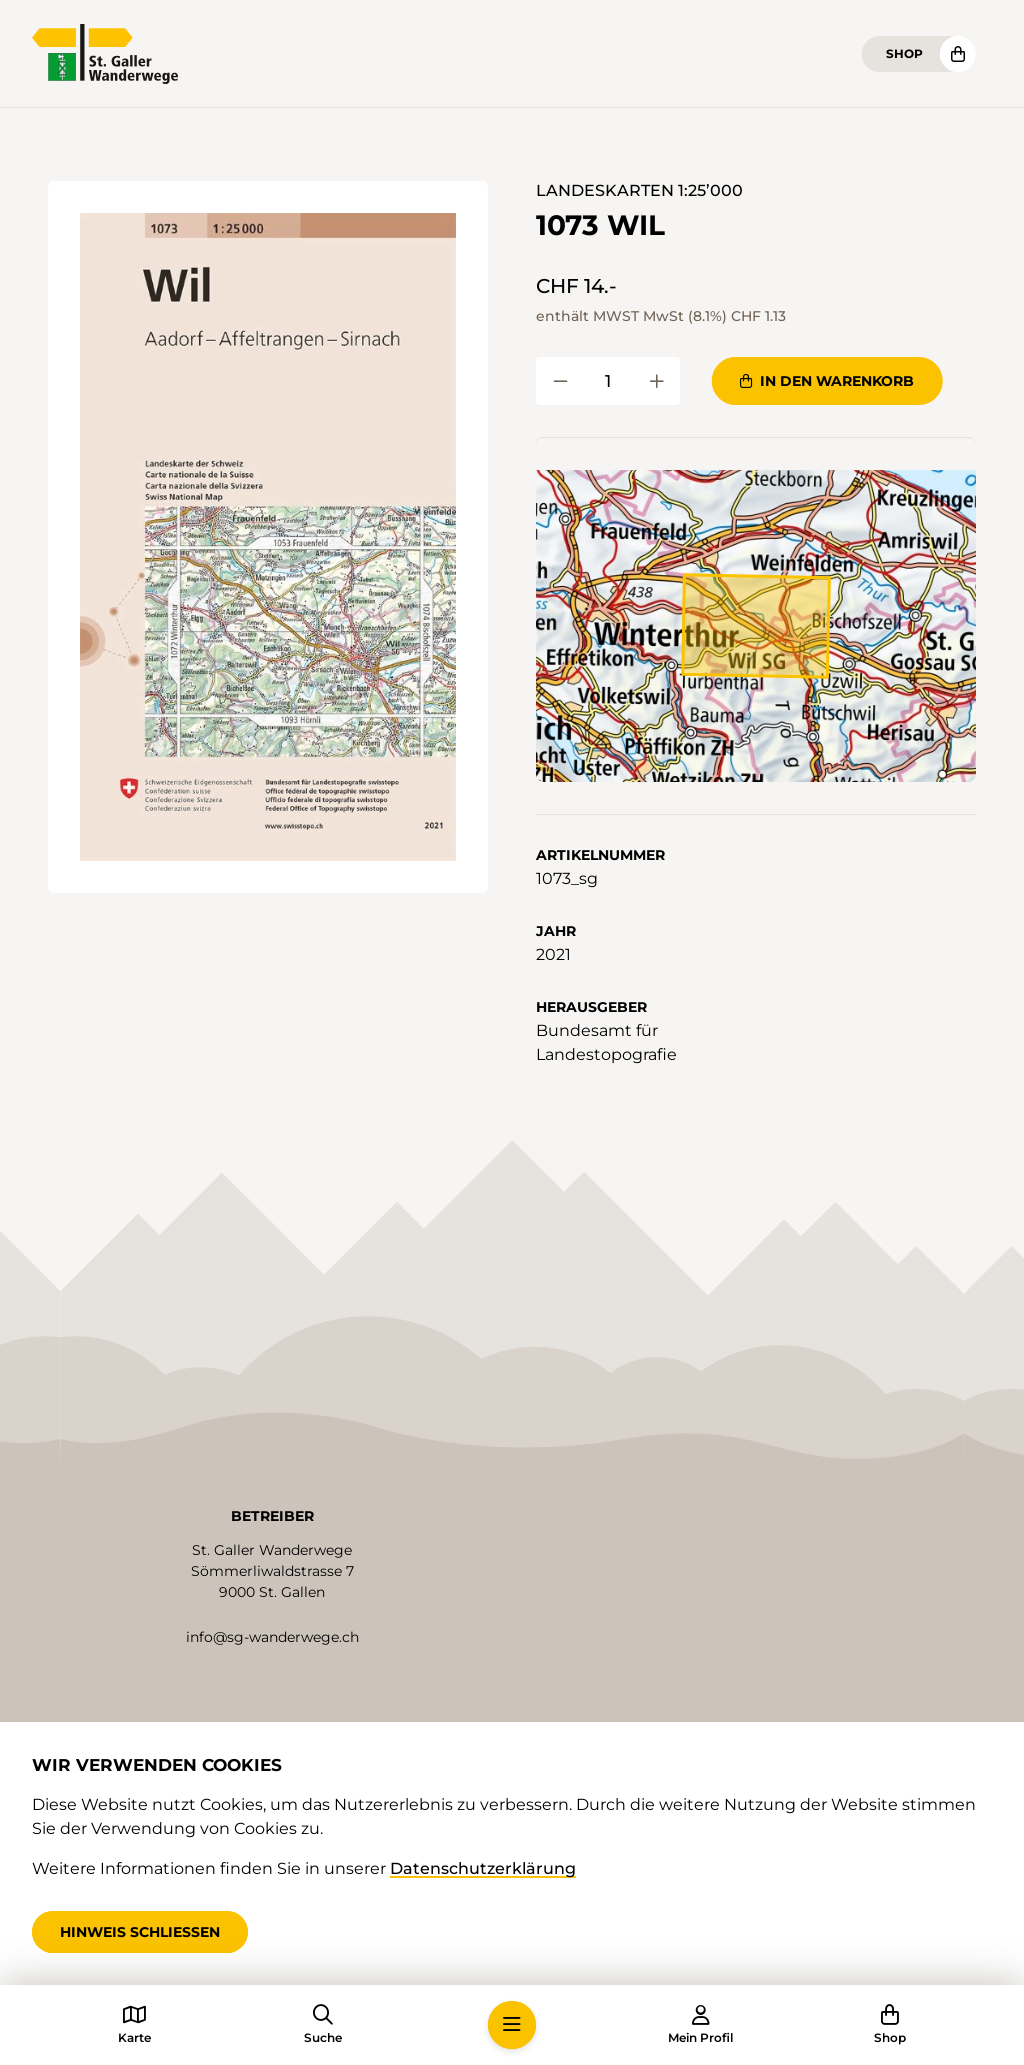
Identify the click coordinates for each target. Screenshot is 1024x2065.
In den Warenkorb (827, 381)
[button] (268, 537)
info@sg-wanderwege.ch (272, 1637)
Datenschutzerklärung (483, 1868)
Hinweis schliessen (140, 1932)
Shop (904, 53)
